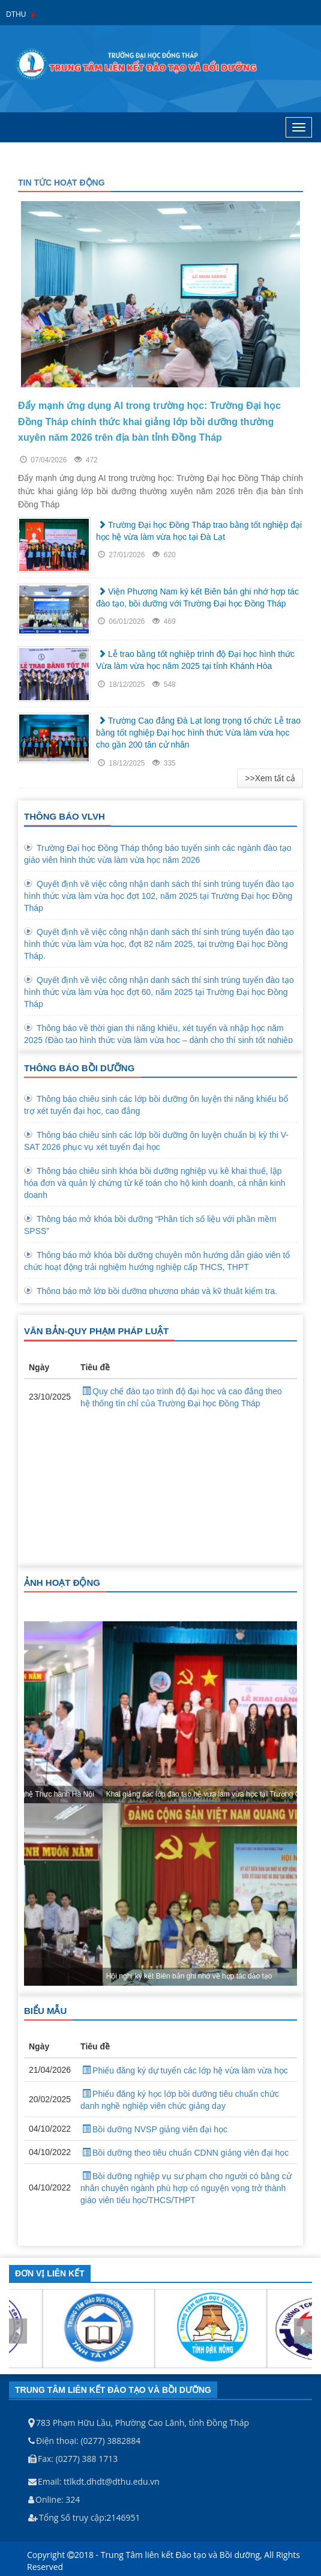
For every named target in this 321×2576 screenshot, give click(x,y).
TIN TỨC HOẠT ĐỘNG (61, 182)
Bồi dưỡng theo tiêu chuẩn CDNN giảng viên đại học (184, 2152)
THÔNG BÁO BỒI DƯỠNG (79, 1068)
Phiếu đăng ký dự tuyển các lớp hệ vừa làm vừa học (184, 2070)
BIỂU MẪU (45, 2011)
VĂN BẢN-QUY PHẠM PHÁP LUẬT (96, 1331)
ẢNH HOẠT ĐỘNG (62, 1582)
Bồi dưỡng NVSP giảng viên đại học (153, 2129)
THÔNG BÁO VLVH (64, 816)
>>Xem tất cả (270, 778)
